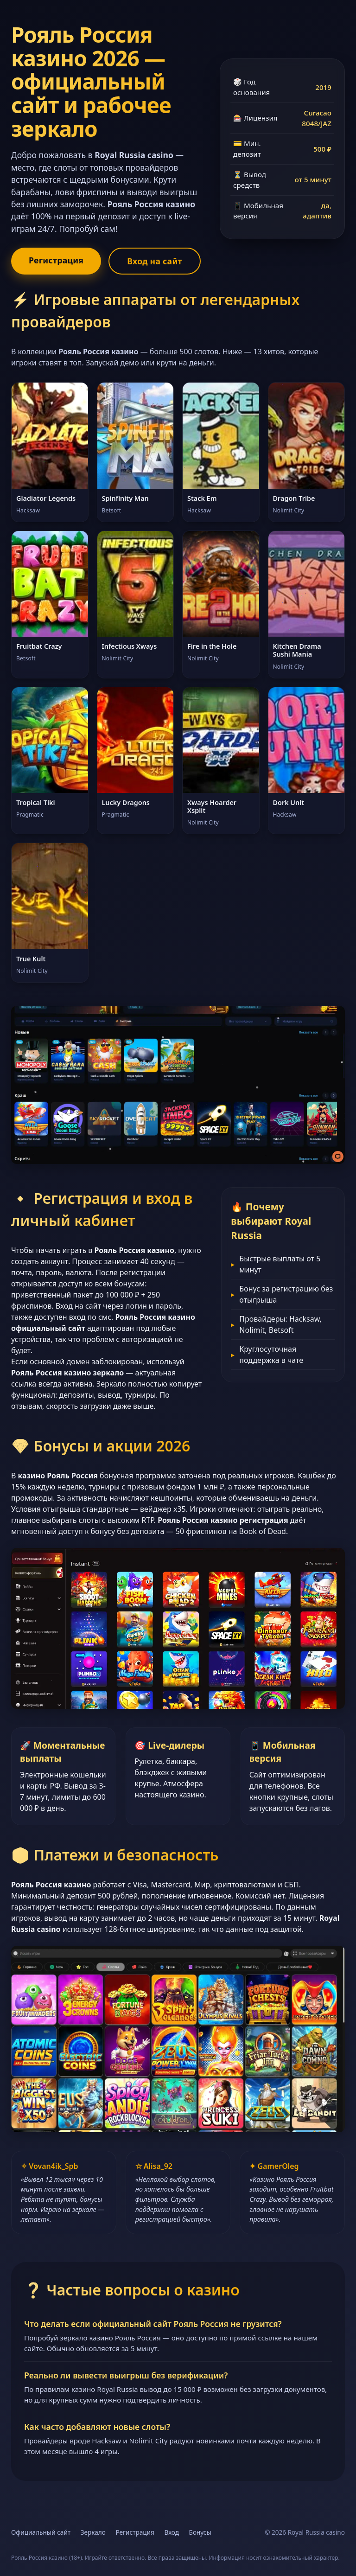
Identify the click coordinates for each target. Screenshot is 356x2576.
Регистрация (56, 260)
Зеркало (93, 2532)
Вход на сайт (154, 261)
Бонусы (200, 2532)
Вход (171, 2532)
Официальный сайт (40, 2532)
